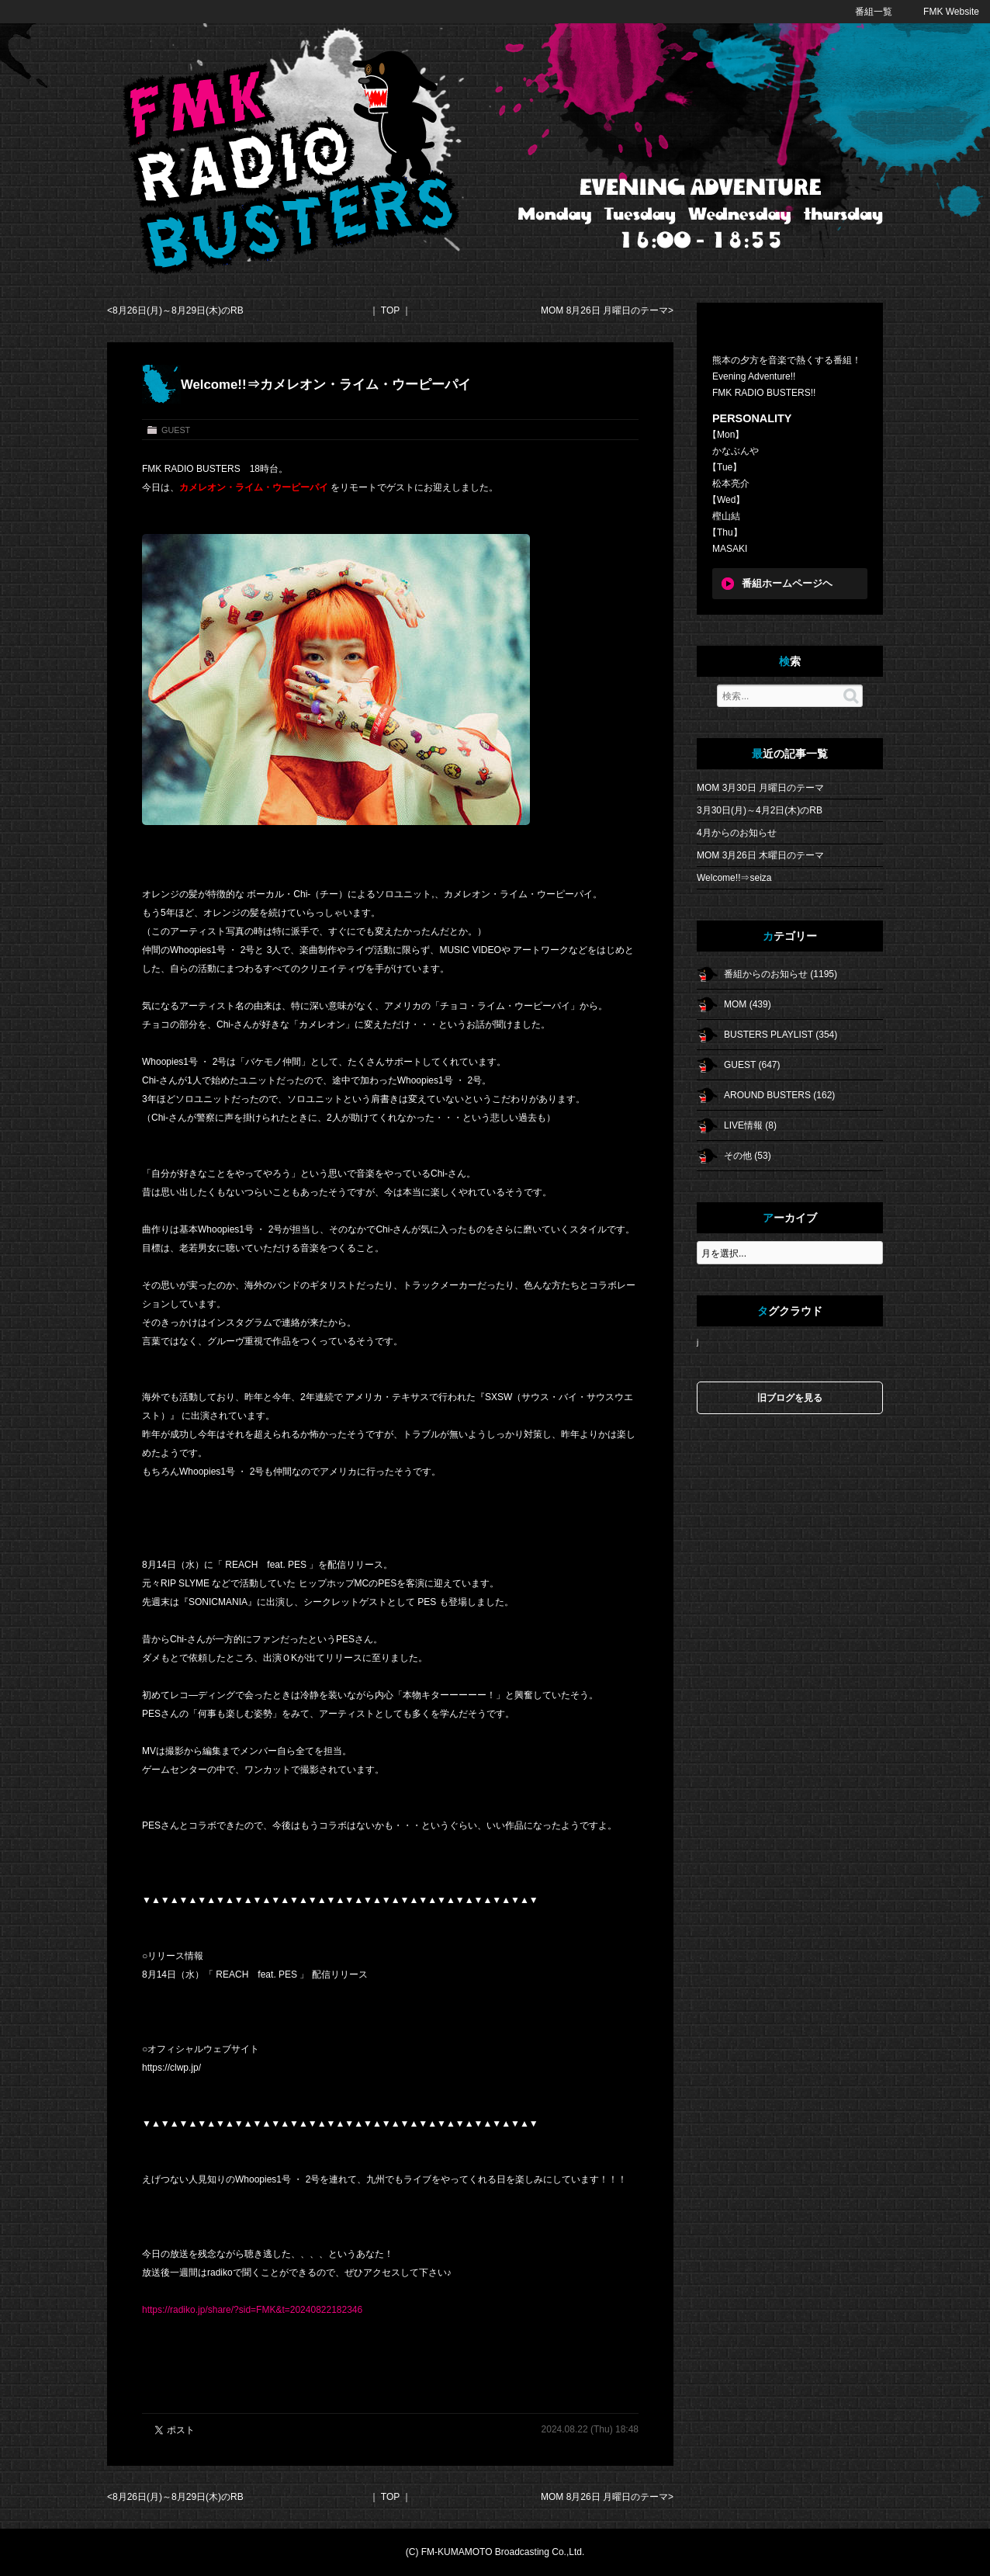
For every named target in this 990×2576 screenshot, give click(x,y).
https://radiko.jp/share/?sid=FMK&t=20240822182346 (252, 2309)
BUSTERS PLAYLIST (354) (780, 1034)
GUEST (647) (752, 1064)
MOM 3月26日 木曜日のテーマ (760, 855)
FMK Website (951, 11)
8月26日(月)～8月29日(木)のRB (178, 310)
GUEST (175, 430)
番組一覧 (873, 11)
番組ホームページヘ (787, 583)
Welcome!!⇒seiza (734, 877)
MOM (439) (747, 1004)
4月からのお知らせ (737, 832)
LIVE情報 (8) (750, 1125)
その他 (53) (747, 1155)
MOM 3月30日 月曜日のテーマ (760, 787)
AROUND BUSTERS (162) (779, 1095)
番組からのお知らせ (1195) (780, 974)
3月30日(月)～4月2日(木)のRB (759, 810)
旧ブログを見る (789, 1397)
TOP (390, 310)
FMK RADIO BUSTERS (292, 163)
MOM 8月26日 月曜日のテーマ (604, 310)
